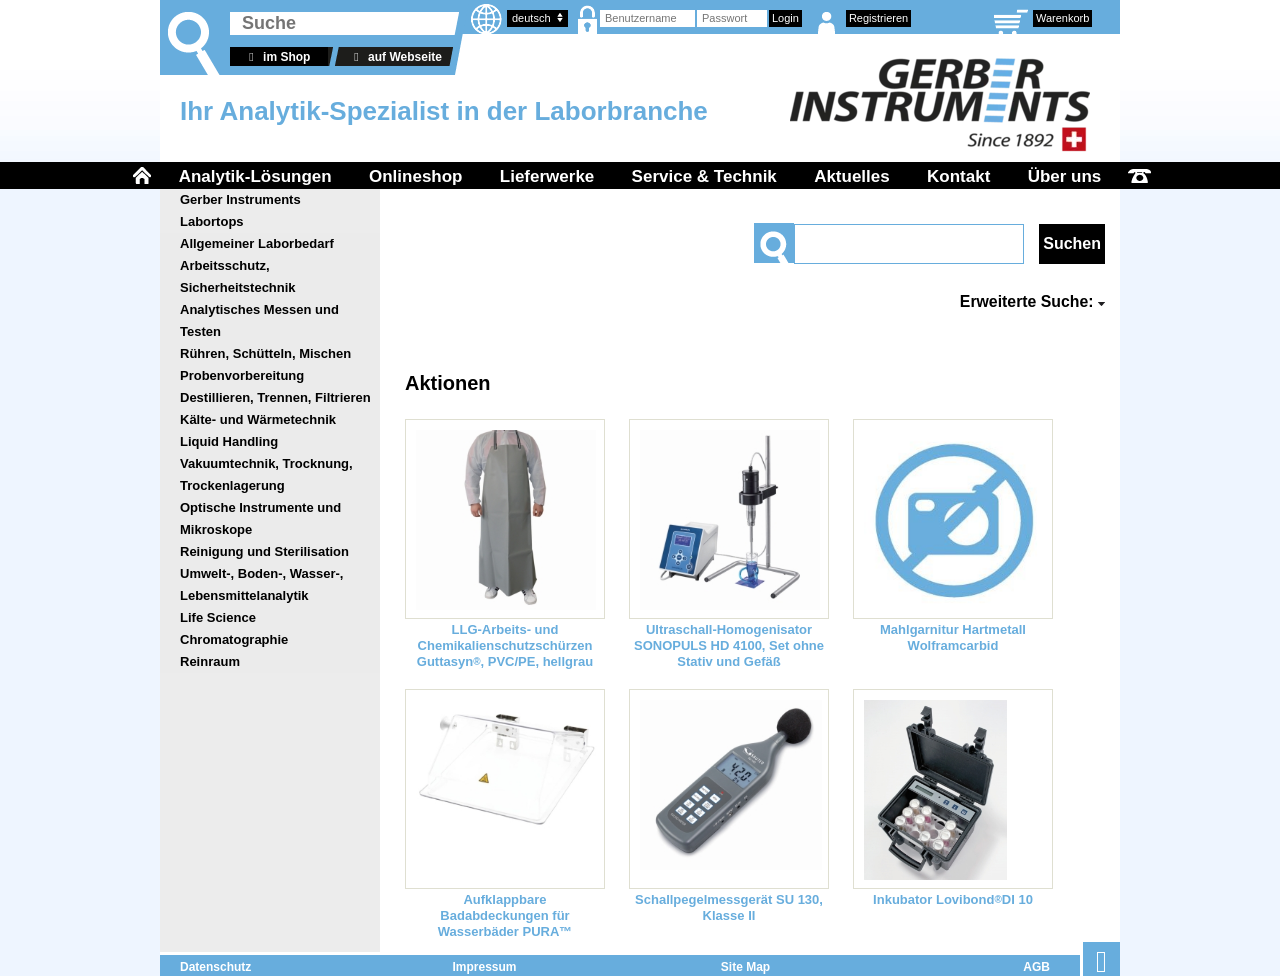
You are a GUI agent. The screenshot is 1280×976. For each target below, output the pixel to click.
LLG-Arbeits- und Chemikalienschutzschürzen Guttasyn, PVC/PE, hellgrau (505, 645)
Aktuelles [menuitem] (852, 176)
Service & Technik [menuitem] (704, 176)
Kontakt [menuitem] (958, 176)
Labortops (212, 221)
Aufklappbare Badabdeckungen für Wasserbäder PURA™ (505, 915)
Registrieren (878, 18)
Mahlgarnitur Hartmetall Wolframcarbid (953, 637)
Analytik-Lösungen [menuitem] (255, 176)
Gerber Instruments (240, 199)
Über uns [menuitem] (1065, 176)
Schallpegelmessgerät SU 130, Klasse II (729, 907)
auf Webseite (395, 57)
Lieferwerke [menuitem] (547, 176)
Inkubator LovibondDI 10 (953, 899)
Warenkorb (1062, 18)
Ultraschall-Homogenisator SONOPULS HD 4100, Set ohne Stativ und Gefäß (729, 645)
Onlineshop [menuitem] (416, 176)
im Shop (276, 57)
